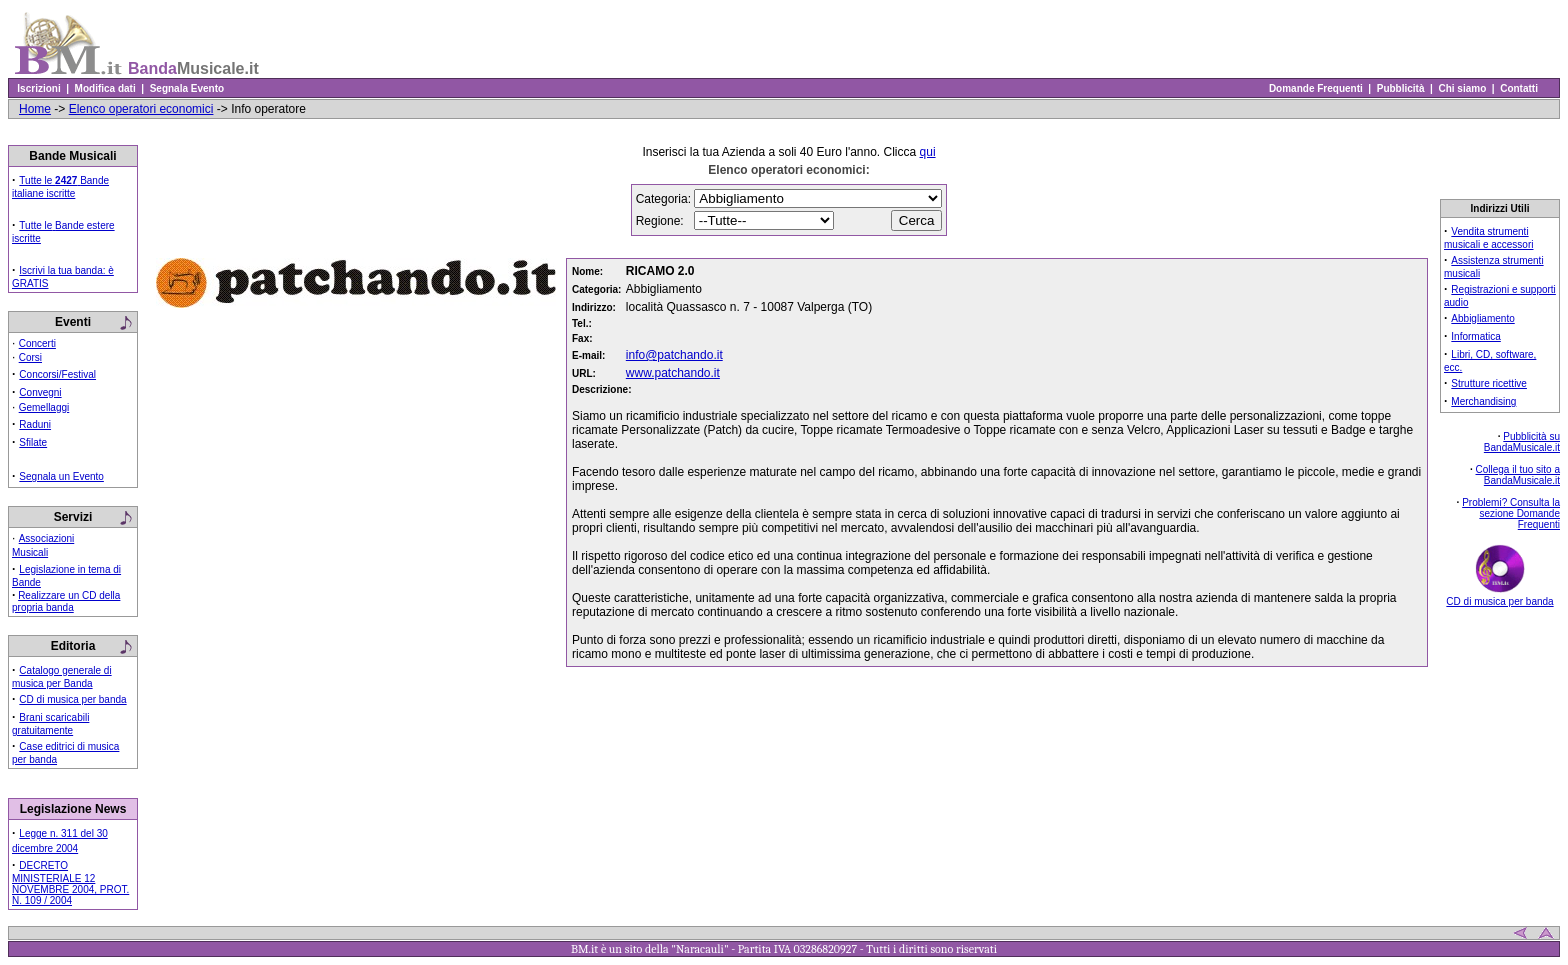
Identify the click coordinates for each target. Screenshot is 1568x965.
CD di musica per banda (72, 699)
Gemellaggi (44, 407)
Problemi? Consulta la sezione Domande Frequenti (1511, 513)
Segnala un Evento (61, 476)
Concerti (37, 343)
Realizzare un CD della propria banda (66, 601)
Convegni (40, 392)
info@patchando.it (674, 355)
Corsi (30, 357)
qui (928, 152)
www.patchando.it (673, 373)
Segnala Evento (187, 88)
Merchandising (1483, 401)
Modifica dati (105, 88)
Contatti (1519, 88)
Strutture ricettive (1489, 383)
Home (35, 109)
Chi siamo (1462, 88)
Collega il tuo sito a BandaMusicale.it (1518, 475)
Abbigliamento (1482, 318)
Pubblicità (1400, 88)
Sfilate (33, 442)
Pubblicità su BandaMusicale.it (1522, 442)
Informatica (1475, 336)
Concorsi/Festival (57, 374)
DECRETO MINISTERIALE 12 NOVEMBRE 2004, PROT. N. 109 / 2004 (70, 883)
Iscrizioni (39, 88)
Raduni (35, 424)
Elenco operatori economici (141, 109)
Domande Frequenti (1315, 88)
